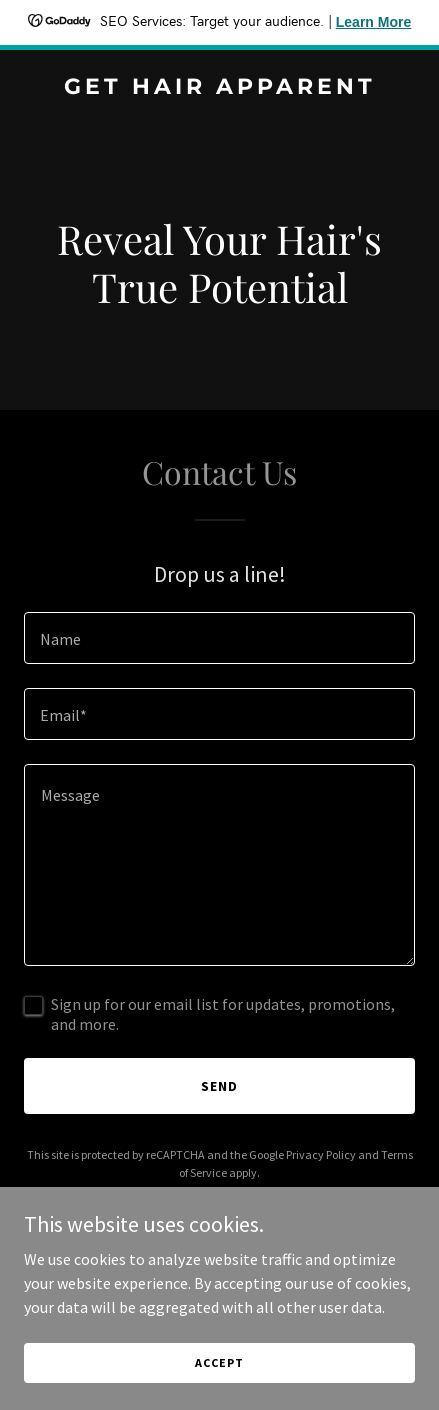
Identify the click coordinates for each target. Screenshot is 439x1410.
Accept (219, 1362)
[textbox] (219, 638)
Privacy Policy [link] (321, 1154)
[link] (219, 88)
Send (219, 1086)
